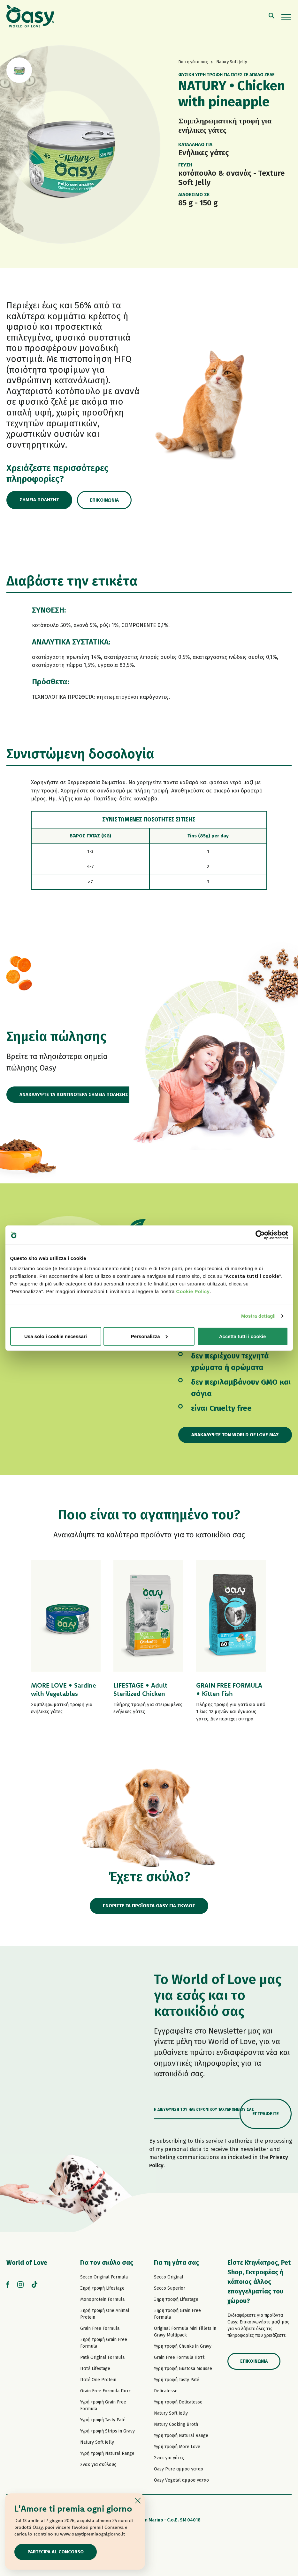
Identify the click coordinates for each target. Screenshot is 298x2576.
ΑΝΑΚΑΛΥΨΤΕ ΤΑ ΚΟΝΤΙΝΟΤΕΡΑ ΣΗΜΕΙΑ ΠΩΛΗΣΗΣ (73, 1094)
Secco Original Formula (104, 2277)
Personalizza (149, 1336)
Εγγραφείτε (265, 2113)
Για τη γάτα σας (176, 2262)
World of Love (26, 2262)
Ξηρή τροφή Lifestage (102, 2288)
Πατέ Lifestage (95, 2368)
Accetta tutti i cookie (242, 1336)
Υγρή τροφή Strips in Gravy (107, 2431)
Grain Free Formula (99, 2328)
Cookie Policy (193, 1291)
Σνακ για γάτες (169, 2458)
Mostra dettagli (258, 1316)
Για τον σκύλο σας (106, 2262)
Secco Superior (169, 2288)
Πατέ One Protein (98, 2379)
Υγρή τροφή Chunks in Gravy (182, 2346)
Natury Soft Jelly (97, 2442)
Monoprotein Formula (102, 2299)
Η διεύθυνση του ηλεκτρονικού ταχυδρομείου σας (204, 2109)
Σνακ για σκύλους (98, 2464)
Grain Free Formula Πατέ (105, 2391)
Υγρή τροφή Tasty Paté (103, 2420)
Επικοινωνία (104, 500)
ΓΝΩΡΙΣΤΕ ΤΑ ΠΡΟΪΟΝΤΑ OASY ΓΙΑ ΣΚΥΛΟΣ (149, 1906)
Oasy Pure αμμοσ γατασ (178, 2469)
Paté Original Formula (102, 2357)
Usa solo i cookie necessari (55, 1336)
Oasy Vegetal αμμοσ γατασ (181, 2480)
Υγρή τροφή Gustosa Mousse (183, 2368)
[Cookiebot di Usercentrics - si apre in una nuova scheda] (260, 1235)
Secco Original (168, 2277)
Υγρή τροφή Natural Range (107, 2453)
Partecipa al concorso (55, 2552)
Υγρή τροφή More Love (177, 2446)
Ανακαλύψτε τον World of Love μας (235, 1435)
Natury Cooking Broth (176, 2424)
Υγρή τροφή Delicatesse (178, 2402)
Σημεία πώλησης (39, 500)
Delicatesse (166, 2391)
